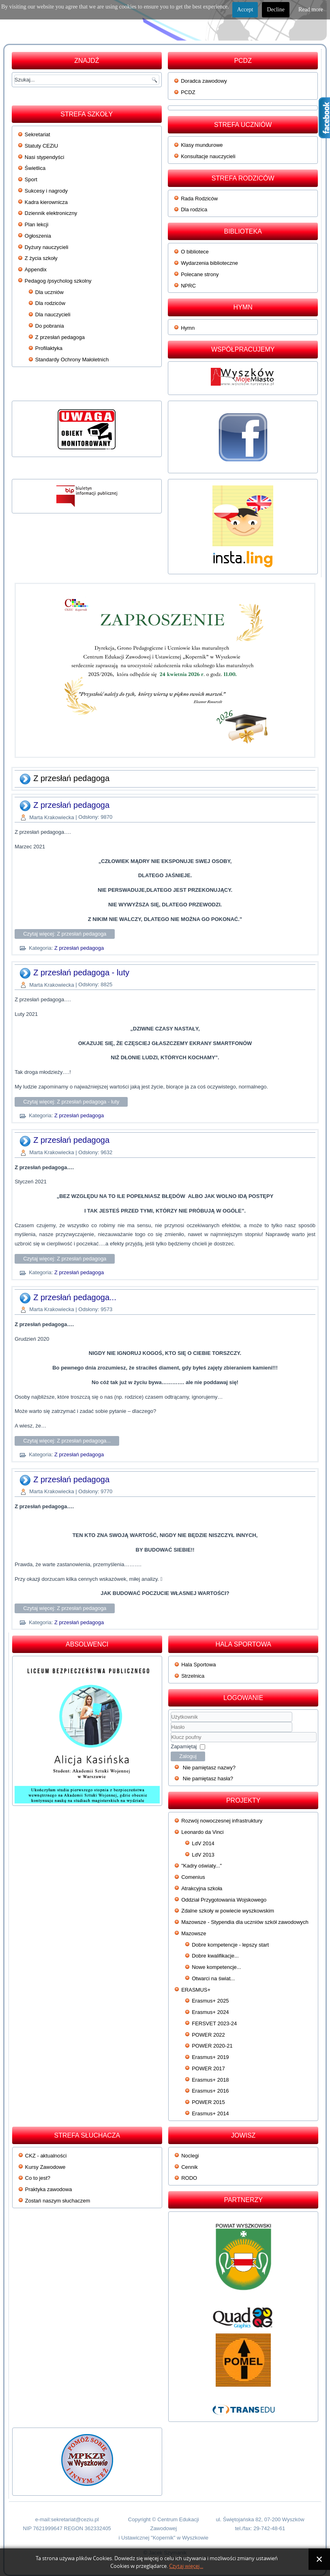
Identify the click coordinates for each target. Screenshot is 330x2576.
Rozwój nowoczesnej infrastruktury (221, 1821)
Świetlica (35, 168)
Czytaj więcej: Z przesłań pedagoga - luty (71, 1102)
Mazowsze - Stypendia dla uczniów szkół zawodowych (245, 1922)
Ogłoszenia (38, 236)
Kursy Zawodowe (45, 2167)
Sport (31, 179)
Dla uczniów (49, 292)
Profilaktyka (48, 348)
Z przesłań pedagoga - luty (81, 972)
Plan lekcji (37, 224)
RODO (189, 2178)
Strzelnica (192, 1676)
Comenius (193, 1877)
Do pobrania (49, 326)
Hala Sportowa (198, 1665)
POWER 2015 (208, 2102)
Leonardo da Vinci (202, 1832)
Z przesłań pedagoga (60, 337)
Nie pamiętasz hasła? (208, 1778)
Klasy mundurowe (202, 145)
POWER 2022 (208, 2035)
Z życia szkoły (41, 258)
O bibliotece (195, 252)
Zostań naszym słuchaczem (57, 2201)
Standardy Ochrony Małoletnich (72, 359)
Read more (310, 9)
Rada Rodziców (199, 198)
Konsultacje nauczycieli (208, 156)
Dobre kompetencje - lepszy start (230, 1945)
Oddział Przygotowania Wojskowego (223, 1900)
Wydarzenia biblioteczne (209, 263)
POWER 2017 (208, 2068)
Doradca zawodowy (204, 81)
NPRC (188, 286)
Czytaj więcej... (186, 2566)
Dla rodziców (50, 303)
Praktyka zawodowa (48, 2189)
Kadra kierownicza (46, 202)
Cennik (189, 2167)
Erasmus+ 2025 (210, 2001)
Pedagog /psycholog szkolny (58, 281)
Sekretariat (37, 134)
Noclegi (190, 2156)
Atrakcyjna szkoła (201, 1888)
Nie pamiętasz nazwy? (209, 1768)
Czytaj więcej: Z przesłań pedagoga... (67, 1441)
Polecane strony (200, 274)
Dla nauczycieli (53, 314)
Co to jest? (37, 2178)
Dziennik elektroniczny (51, 213)
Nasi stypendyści (44, 157)
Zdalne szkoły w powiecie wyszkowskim (227, 1911)
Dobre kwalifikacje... (215, 1956)
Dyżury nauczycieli (47, 247)
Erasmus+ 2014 (210, 2113)
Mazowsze (193, 1933)
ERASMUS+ (195, 1990)
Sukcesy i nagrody (46, 191)
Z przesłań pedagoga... (74, 1297)
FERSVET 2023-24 (214, 2023)
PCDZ (188, 92)
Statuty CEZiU (41, 146)
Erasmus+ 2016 (210, 2091)
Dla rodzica (194, 209)
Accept (245, 9)
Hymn (188, 328)
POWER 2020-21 (212, 2046)
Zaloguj (188, 1756)
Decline (276, 9)
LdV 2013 (203, 1855)
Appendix (36, 269)
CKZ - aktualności (46, 2156)
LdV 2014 (203, 1843)
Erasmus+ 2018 (210, 2080)
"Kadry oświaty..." (201, 1866)
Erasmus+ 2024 (210, 2012)
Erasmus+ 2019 (210, 2057)
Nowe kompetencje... (216, 1967)
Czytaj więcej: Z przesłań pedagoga (64, 934)
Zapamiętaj (184, 1746)
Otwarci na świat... (213, 1978)
